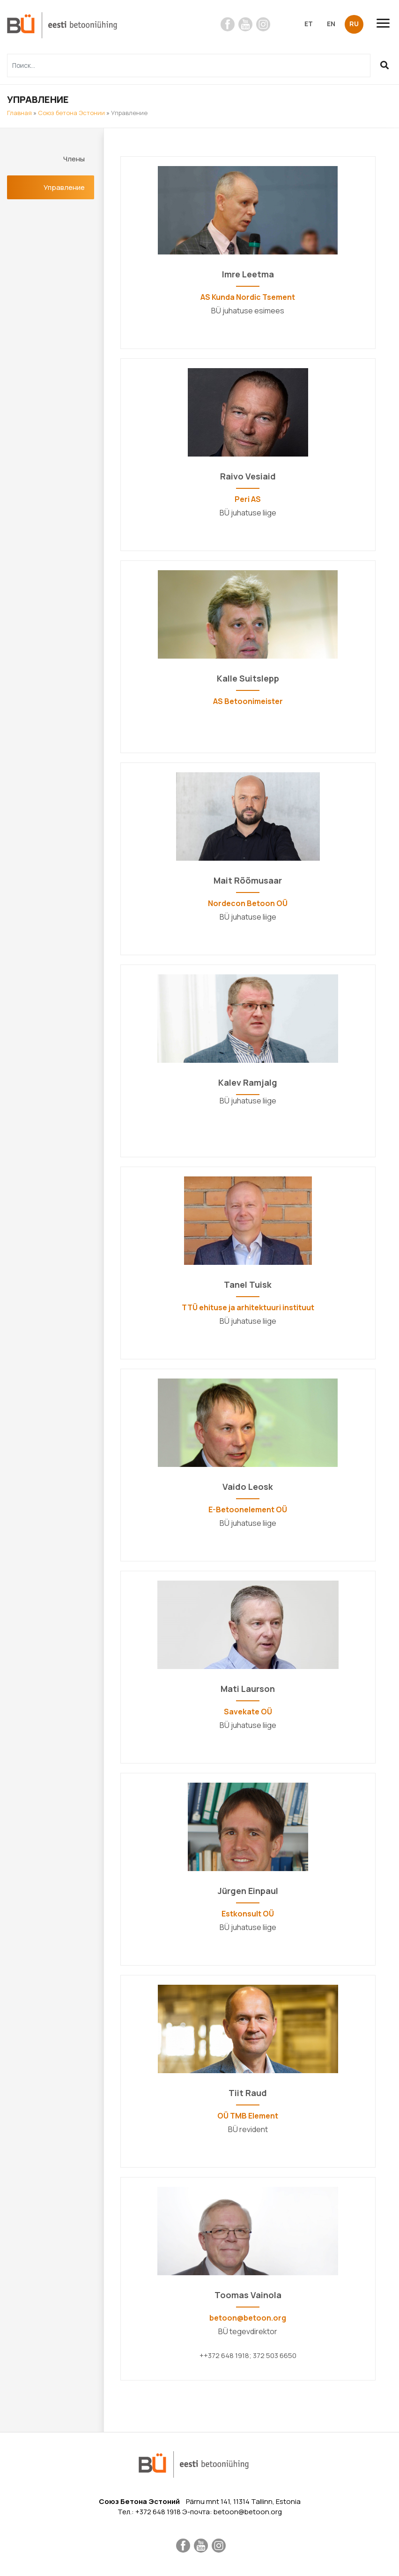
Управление (64, 187)
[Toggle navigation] (387, 23)
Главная (19, 113)
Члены (74, 159)
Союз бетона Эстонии (71, 113)
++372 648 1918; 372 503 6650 (248, 2355)
